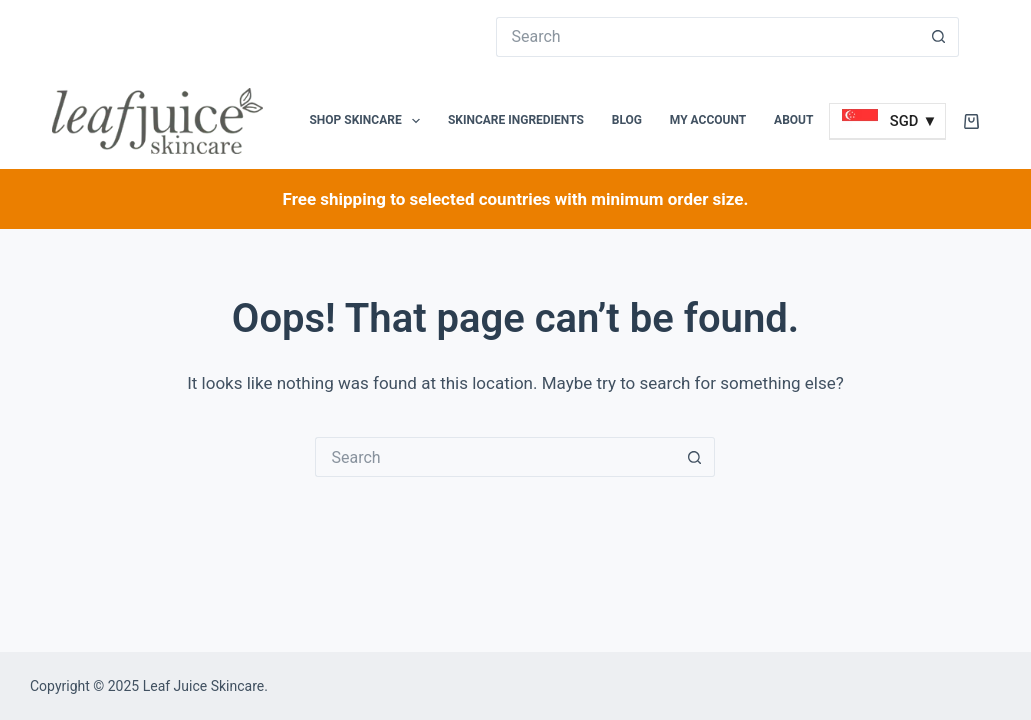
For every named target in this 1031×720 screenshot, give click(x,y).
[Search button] (939, 37)
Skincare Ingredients (516, 120)
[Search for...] (708, 37)
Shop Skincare (368, 121)
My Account (708, 120)
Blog (627, 120)
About (793, 120)
